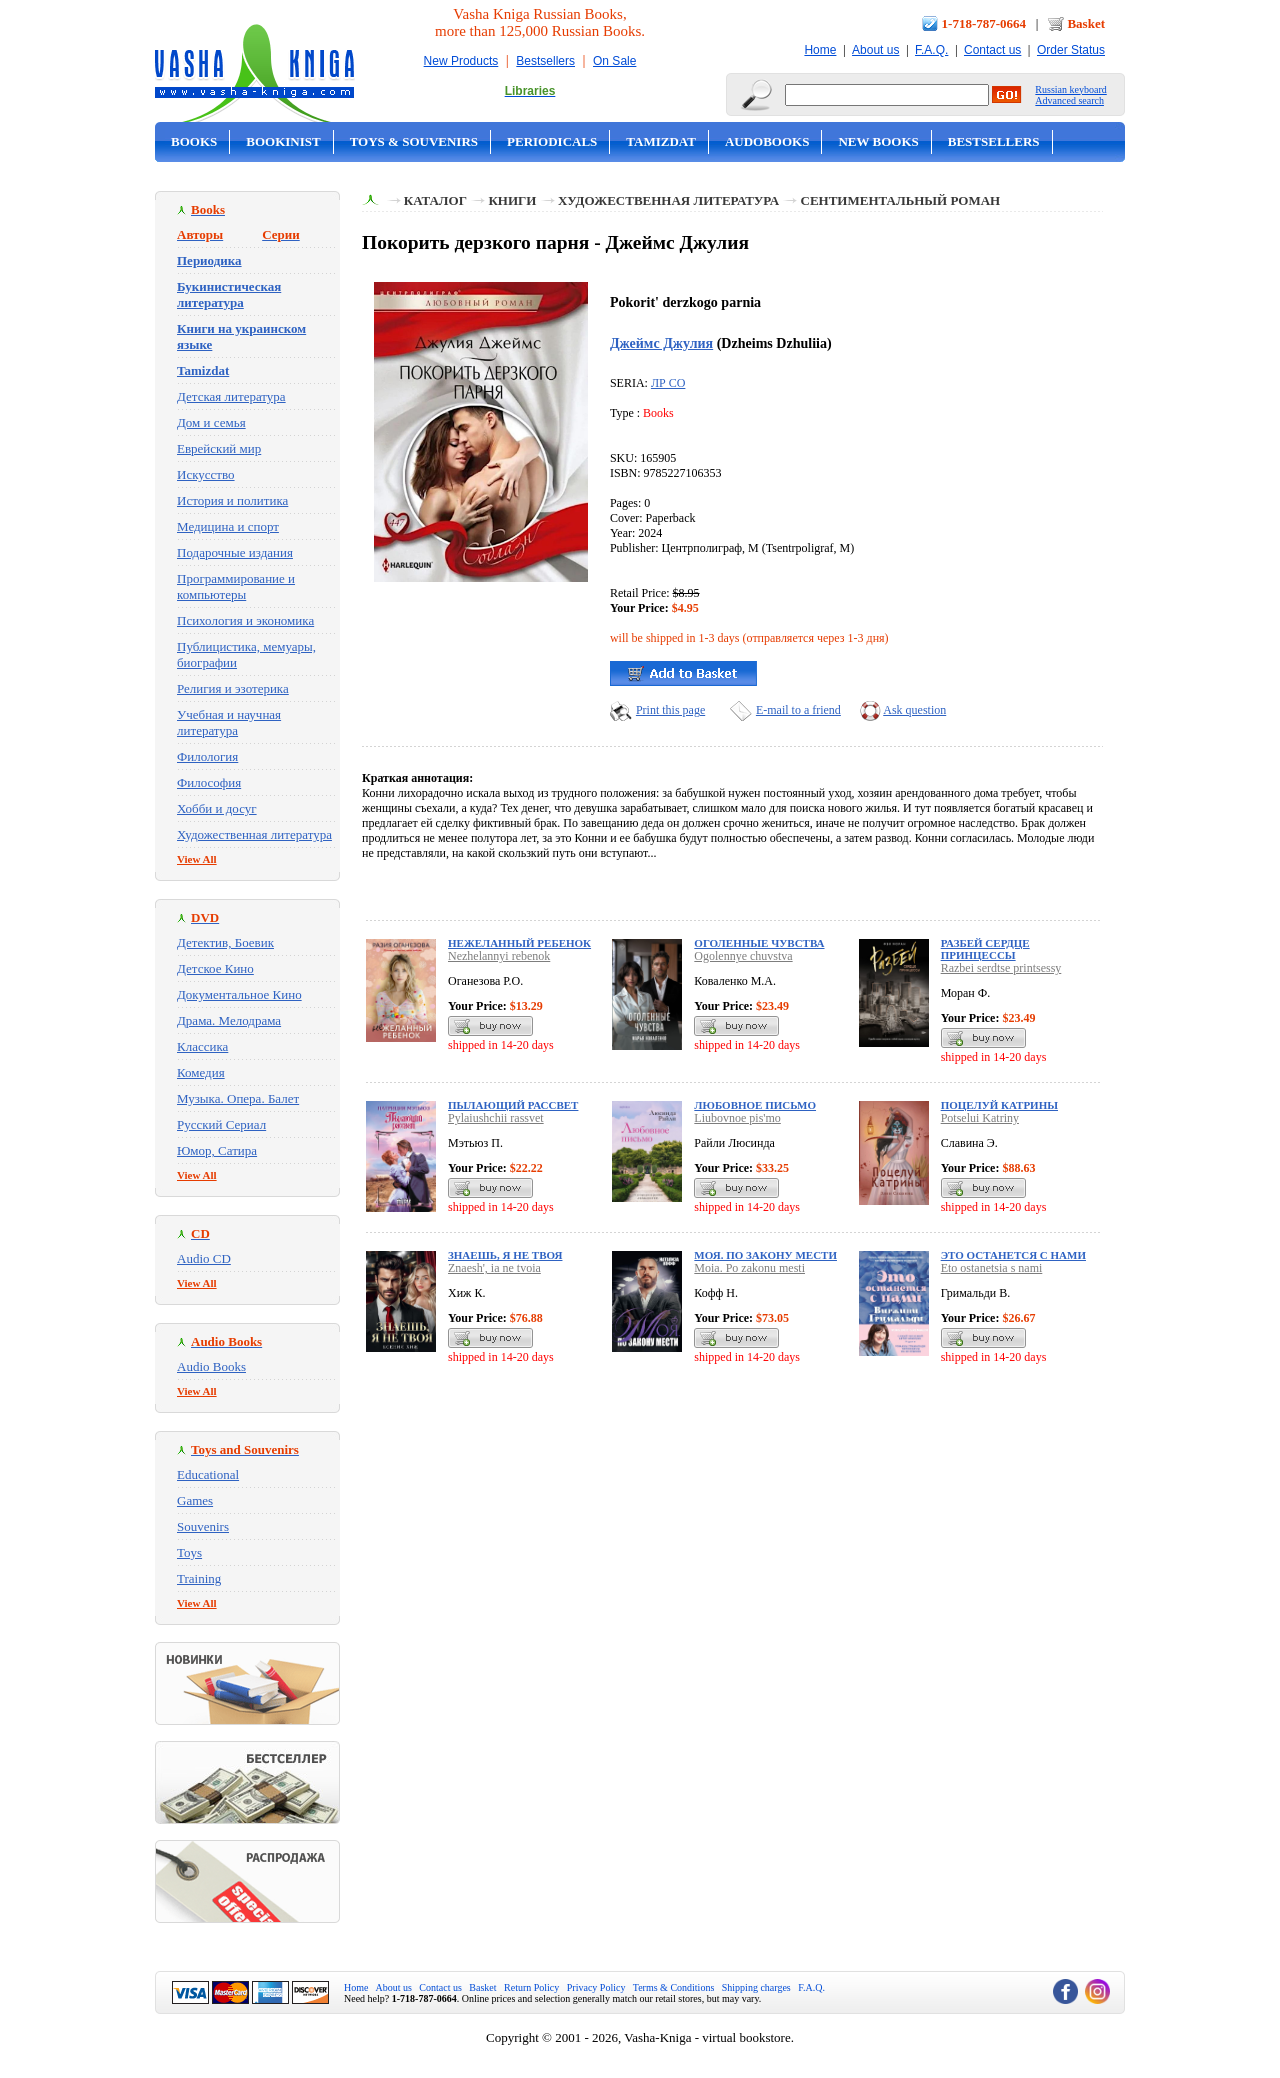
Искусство (206, 474)
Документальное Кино (239, 994)
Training (199, 1578)
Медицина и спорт (228, 526)
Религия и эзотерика (233, 688)
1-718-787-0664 (984, 23)
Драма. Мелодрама (229, 1020)
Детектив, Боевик (225, 942)
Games (195, 1500)
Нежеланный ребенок (519, 943)
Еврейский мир (219, 448)
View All (197, 859)
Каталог (435, 200)
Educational (208, 1474)
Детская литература (231, 396)
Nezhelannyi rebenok (499, 956)
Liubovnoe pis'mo (737, 1118)
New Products (461, 61)
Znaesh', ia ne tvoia (494, 1268)
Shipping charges (756, 1987)
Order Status (1071, 50)
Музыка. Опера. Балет (238, 1098)
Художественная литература (254, 834)
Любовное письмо (755, 1105)
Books (194, 141)
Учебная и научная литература (229, 722)
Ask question (914, 710)
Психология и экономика (245, 620)
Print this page (670, 710)
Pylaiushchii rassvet (496, 1118)
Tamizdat (661, 141)
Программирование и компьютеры (236, 586)
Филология (207, 756)
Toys (189, 1552)
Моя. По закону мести (765, 1255)
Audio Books (211, 1366)
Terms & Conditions (674, 1987)
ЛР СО (668, 383)
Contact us (992, 50)
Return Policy (531, 1987)
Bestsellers (545, 61)
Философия (209, 782)
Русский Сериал (221, 1124)
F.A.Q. (931, 50)
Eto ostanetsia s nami (992, 1268)
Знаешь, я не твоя (505, 1255)
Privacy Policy (596, 1987)
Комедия (201, 1072)
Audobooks (767, 141)
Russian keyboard (1070, 89)
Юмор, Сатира (217, 1150)
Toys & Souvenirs (414, 141)
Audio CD (204, 1258)
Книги (512, 200)
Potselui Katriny (980, 1118)
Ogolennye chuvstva (743, 956)
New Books (878, 141)
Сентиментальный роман (901, 200)
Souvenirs (203, 1526)
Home (820, 50)
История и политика (232, 500)
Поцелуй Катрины (999, 1105)
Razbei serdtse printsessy (1001, 968)
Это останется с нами (1013, 1255)
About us (875, 50)
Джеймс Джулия (661, 343)
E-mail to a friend (798, 710)
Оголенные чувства (759, 943)
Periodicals (552, 141)
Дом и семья (211, 422)
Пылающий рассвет (513, 1105)
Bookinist (283, 141)
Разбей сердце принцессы (985, 949)
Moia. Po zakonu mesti (749, 1268)
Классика (202, 1046)
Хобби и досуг (217, 808)
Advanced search (1069, 100)
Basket (1086, 23)
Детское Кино (215, 968)
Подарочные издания (235, 552)
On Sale (614, 61)
